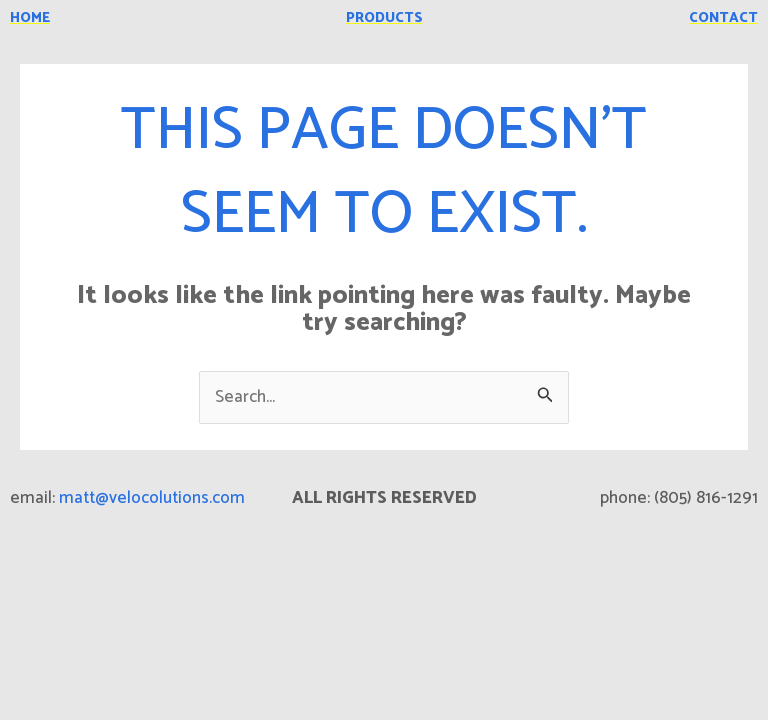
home (30, 18)
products (384, 18)
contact (723, 18)
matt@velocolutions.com (152, 498)
